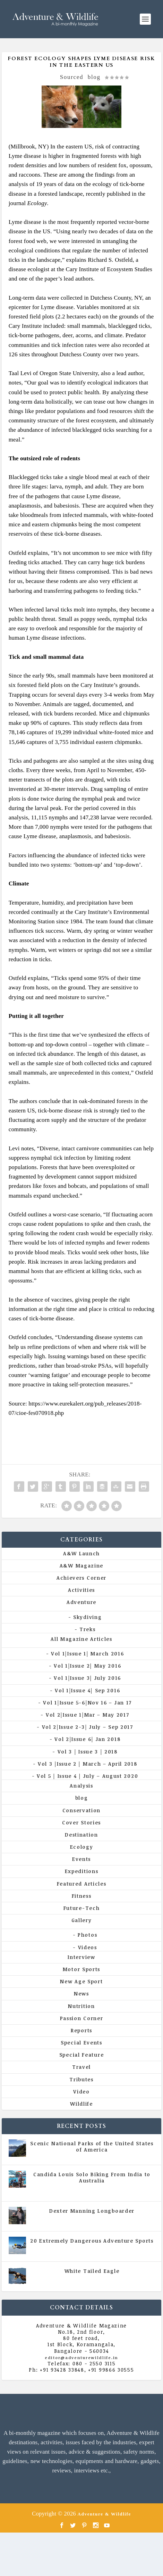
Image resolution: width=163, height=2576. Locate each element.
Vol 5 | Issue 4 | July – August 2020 (87, 1776)
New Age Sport (81, 1981)
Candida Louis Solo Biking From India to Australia (92, 2177)
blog (94, 77)
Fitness (82, 1896)
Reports (81, 2030)
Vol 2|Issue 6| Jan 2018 (87, 1739)
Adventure (81, 1602)
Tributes (81, 2079)
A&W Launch (81, 1553)
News (81, 1993)
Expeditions (81, 1871)
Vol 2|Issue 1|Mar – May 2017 (87, 1714)
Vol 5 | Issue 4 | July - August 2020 (113, 2190)
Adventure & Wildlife (104, 2514)
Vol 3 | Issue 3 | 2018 (88, 1751)
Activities (81, 1590)
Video (81, 2091)
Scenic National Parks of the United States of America (91, 2146)
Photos (87, 1934)
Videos (87, 1947)
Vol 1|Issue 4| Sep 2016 (87, 1690)
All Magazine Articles (81, 1639)
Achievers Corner (81, 1577)
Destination (81, 1834)
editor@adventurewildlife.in (81, 2357)
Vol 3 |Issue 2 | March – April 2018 (87, 1763)
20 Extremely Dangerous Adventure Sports (91, 2240)
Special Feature (81, 2054)
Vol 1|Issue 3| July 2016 (87, 1678)
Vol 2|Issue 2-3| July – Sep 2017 (87, 1727)
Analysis (81, 1785)
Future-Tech (81, 1908)
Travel (81, 2067)
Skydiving (87, 1617)
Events (81, 1859)
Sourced (72, 77)
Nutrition (81, 2006)
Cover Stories (81, 1822)
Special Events (81, 2042)
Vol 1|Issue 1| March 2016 (87, 1653)
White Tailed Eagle (92, 2271)
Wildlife (81, 2103)
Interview (81, 1957)
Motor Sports (81, 1969)
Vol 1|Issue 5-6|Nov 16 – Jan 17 (87, 1702)
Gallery (81, 1920)
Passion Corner (81, 2018)
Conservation (81, 1810)
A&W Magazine (81, 1565)
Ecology (81, 1847)
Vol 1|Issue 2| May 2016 (87, 1665)
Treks (87, 1629)
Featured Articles (81, 1883)
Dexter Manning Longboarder (92, 2211)
